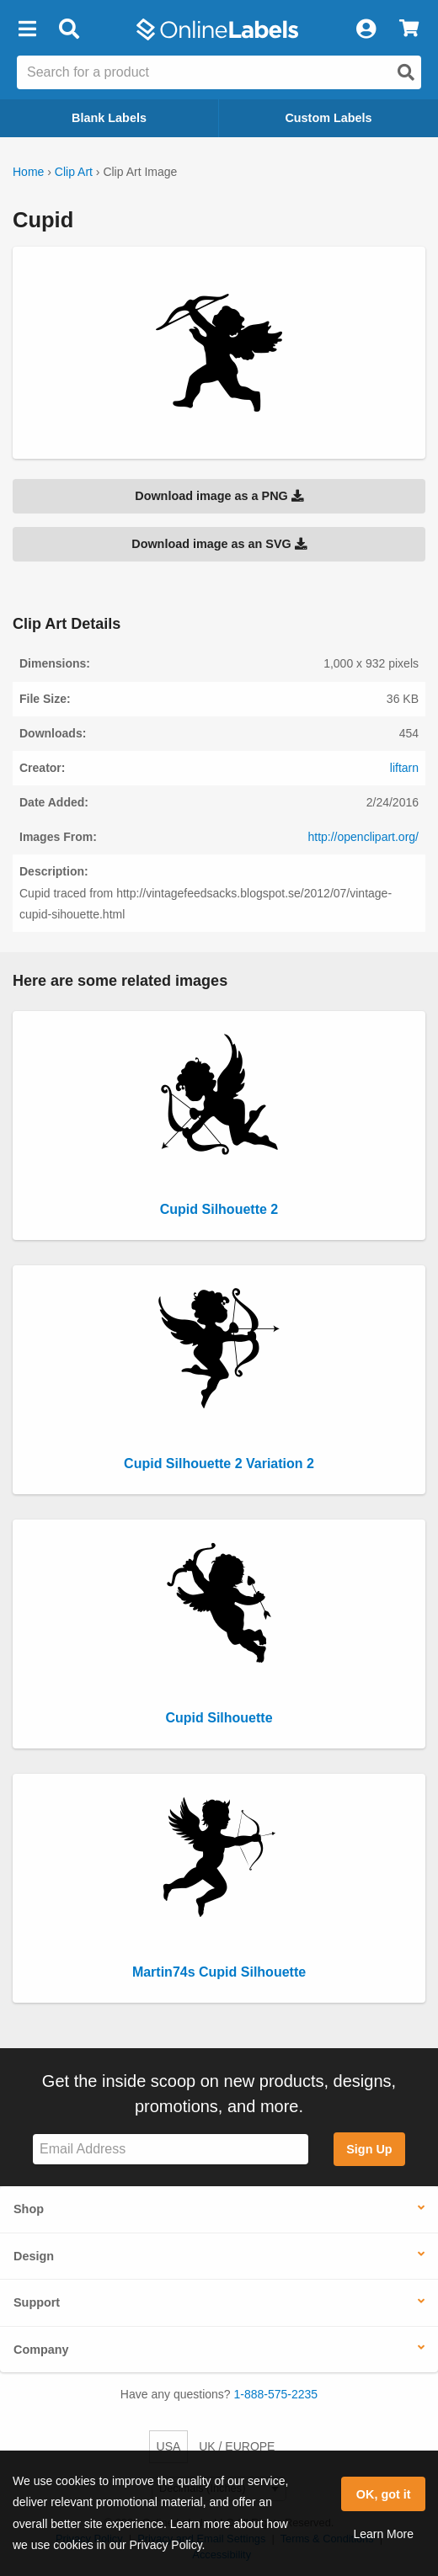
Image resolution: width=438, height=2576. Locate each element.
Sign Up (369, 2149)
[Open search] (406, 72)
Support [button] (36, 2302)
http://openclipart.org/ (363, 837)
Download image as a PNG (219, 496)
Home (28, 171)
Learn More (383, 2534)
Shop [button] (28, 2209)
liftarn (404, 767)
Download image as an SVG (219, 544)
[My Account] (366, 29)
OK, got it (383, 2494)
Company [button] (41, 2349)
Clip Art (74, 171)
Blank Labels (109, 118)
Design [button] (33, 2256)
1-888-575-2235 (276, 2394)
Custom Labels (328, 118)
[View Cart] (409, 29)
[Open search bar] (68, 29)
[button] (27, 29)
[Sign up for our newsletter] (170, 2149)
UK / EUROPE (237, 2446)
